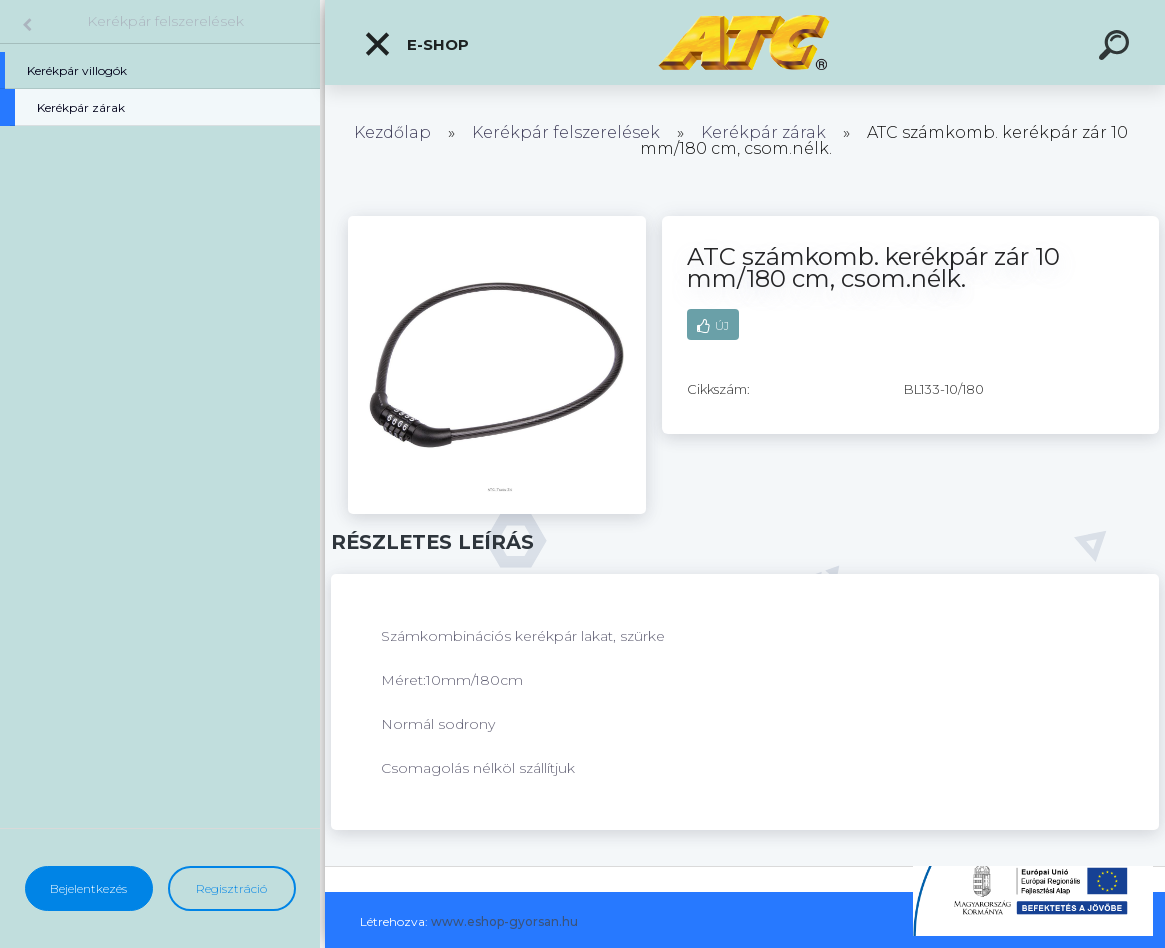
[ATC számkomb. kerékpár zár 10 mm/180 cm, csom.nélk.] (497, 223)
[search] (1117, 48)
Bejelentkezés (88, 888)
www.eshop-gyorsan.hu (504, 921)
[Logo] (745, 42)
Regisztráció (231, 888)
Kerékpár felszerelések (165, 21)
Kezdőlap (392, 132)
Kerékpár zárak (763, 132)
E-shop (416, 44)
